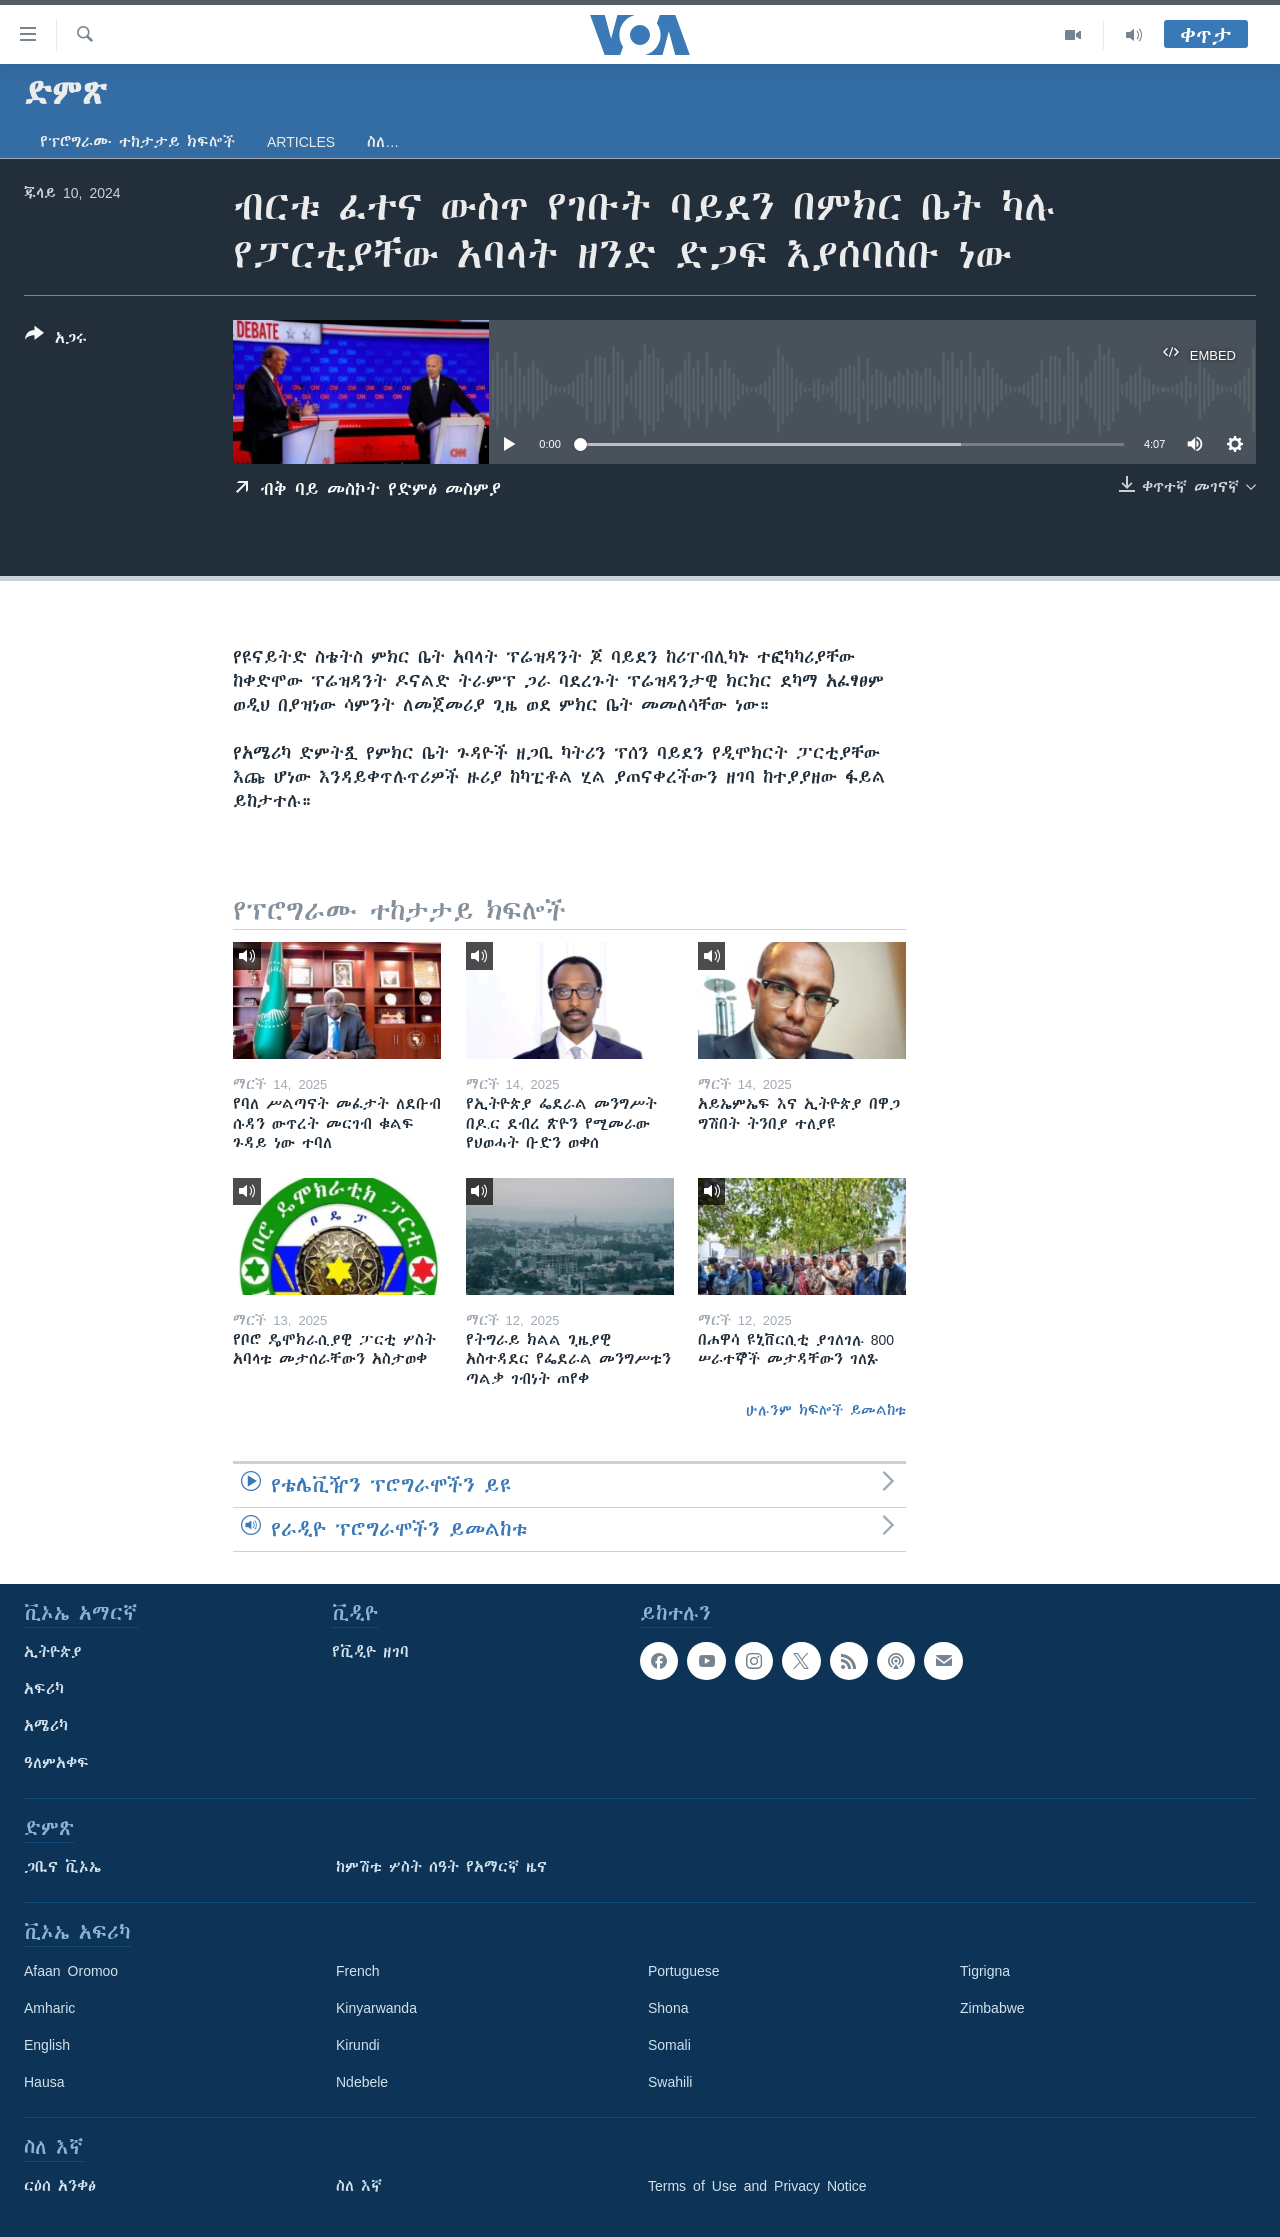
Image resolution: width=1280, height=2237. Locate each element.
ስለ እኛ (359, 2186)
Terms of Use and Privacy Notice (757, 2186)
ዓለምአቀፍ (56, 1763)
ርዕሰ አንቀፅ (60, 2186)
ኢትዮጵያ (53, 1652)
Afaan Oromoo (71, 1971)
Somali (669, 2045)
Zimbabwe (992, 2008)
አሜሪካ (46, 1726)
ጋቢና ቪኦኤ (62, 1867)
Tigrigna (985, 1971)
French (358, 1971)
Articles (301, 142)
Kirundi (358, 2045)
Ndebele (362, 2082)
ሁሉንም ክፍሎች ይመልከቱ (826, 1410)
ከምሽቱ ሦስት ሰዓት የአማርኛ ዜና (441, 1867)
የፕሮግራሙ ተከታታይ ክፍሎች (137, 142)
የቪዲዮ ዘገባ (370, 1652)
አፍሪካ (44, 1689)
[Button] (56, 340)
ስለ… (383, 142)
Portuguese (684, 1971)
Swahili (670, 2082)
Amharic (49, 2008)
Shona (668, 2008)
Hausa (44, 2082)
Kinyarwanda (376, 2008)
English (47, 2045)
